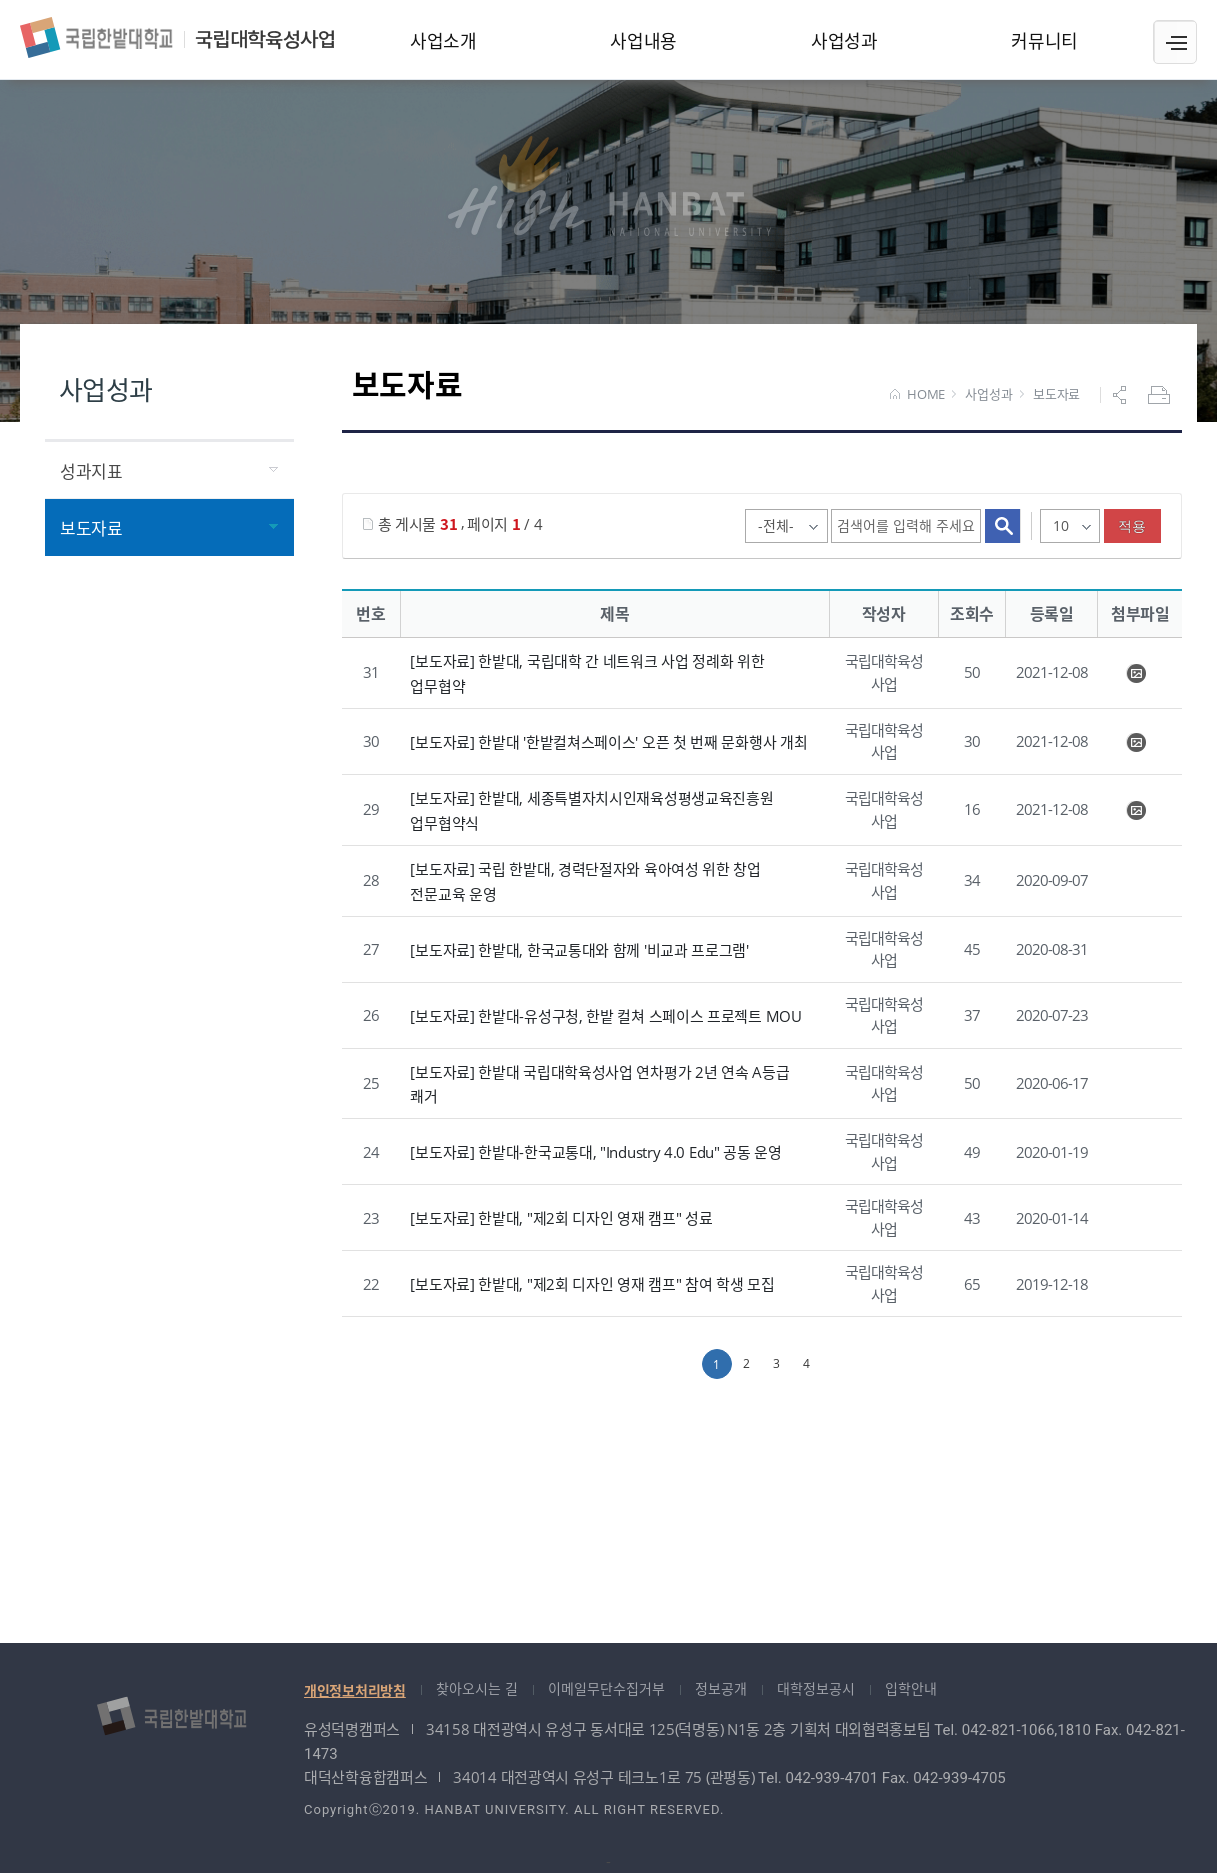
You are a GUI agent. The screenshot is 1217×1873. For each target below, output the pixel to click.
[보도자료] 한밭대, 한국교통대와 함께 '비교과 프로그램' (579, 949)
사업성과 (988, 395)
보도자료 (1056, 395)
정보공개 (721, 1688)
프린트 (1161, 395)
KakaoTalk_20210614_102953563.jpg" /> (1136, 811)
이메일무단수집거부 (606, 1688)
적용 (1132, 526)
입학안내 (911, 1688)
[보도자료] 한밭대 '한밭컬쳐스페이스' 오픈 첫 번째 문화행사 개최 (608, 742)
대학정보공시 (816, 1688)
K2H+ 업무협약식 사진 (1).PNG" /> (1136, 674)
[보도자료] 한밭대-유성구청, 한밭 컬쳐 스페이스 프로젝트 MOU (605, 1015)
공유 (1122, 395)
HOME (917, 395)
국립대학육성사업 (177, 37)
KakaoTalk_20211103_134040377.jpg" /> (1136, 743)
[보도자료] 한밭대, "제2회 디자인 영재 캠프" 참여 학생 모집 (592, 1284)
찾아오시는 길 (477, 1688)
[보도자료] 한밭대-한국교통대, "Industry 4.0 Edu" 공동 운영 (595, 1152)
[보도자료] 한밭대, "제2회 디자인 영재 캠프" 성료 (561, 1218)
